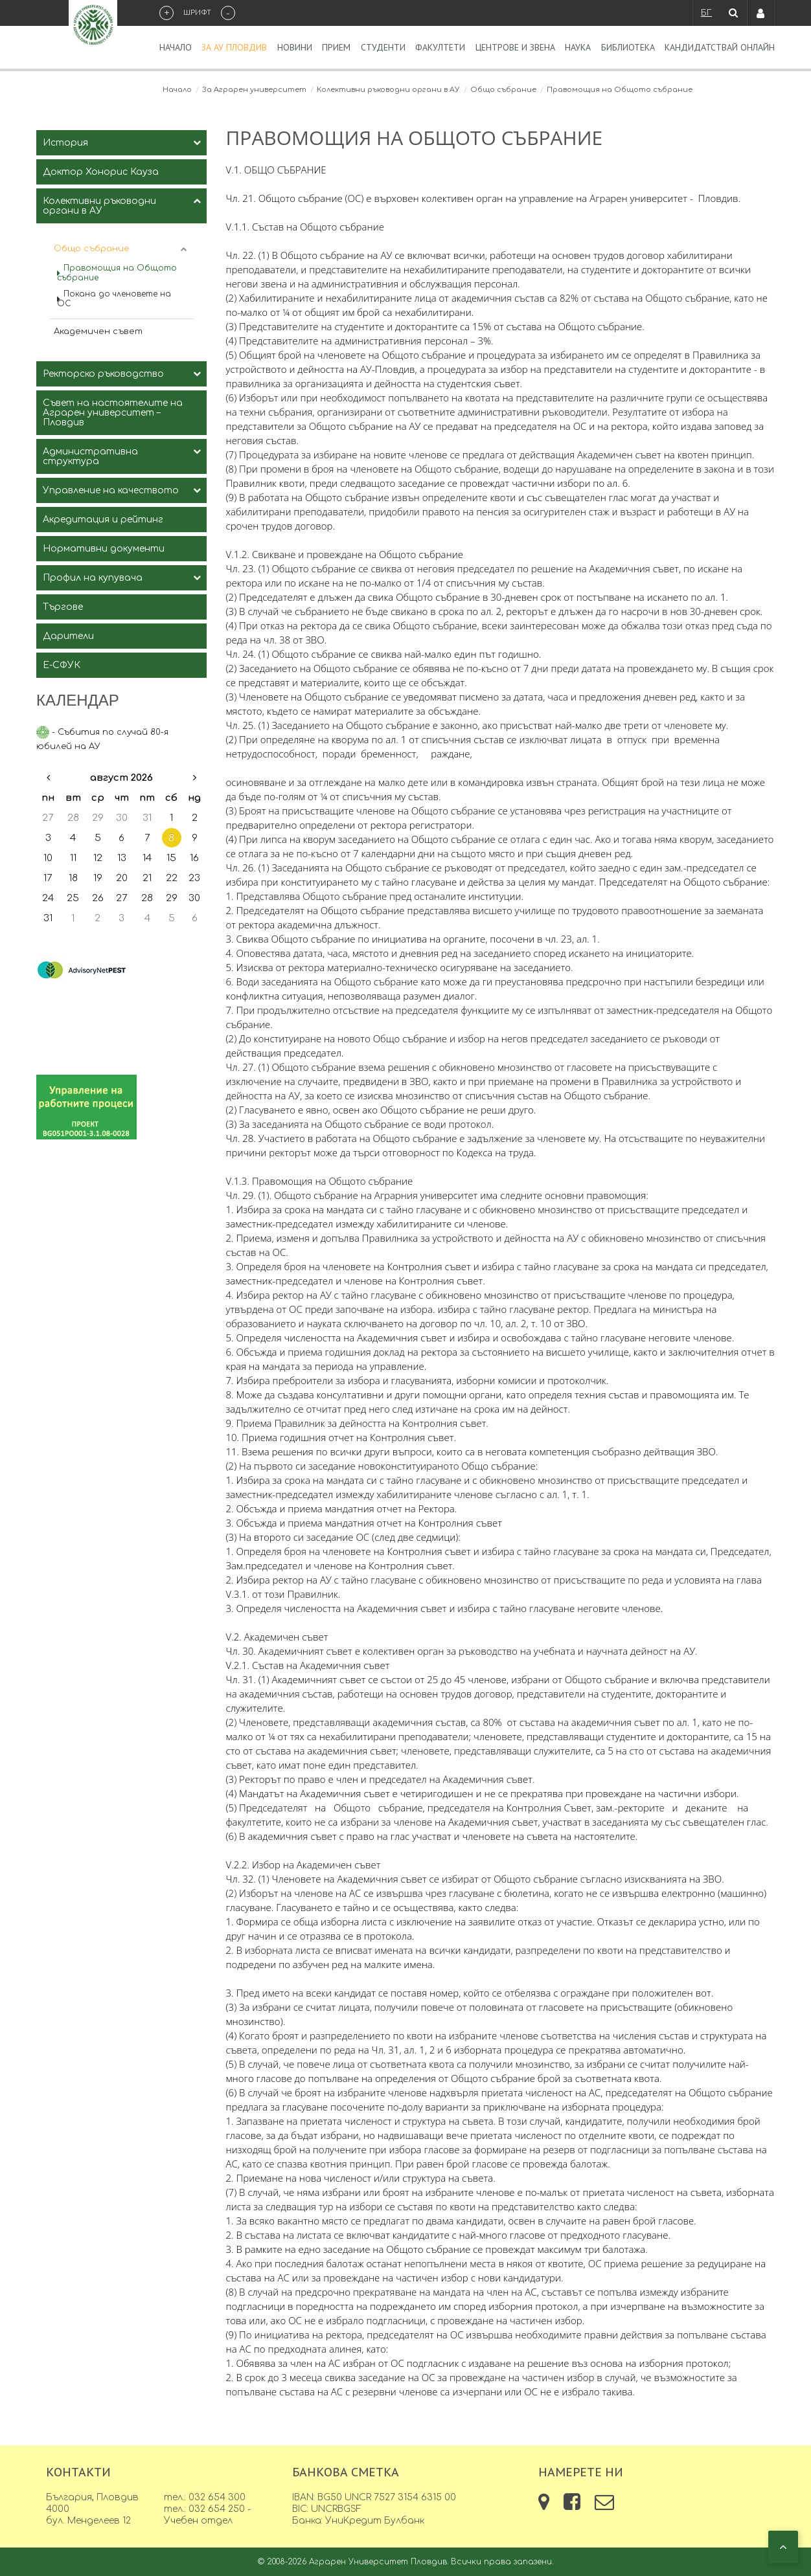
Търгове (63, 607)
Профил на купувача (93, 578)
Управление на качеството (111, 490)
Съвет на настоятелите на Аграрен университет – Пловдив (113, 412)
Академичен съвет (98, 331)
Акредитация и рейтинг (103, 519)
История (65, 143)
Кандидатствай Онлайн (720, 47)
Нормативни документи (104, 549)
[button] (783, 2547)
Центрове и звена (515, 47)
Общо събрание (503, 89)
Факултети (440, 47)
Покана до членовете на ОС (114, 298)
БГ (706, 12)
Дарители (68, 636)
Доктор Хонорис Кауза (101, 172)
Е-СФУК (61, 665)
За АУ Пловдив (234, 47)
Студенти (383, 47)
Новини (294, 47)
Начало (175, 47)
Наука (578, 47)
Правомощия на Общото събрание (117, 272)
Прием (336, 47)
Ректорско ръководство (103, 374)
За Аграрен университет (254, 89)
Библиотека (628, 47)
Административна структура (90, 456)
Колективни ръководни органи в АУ (388, 89)
